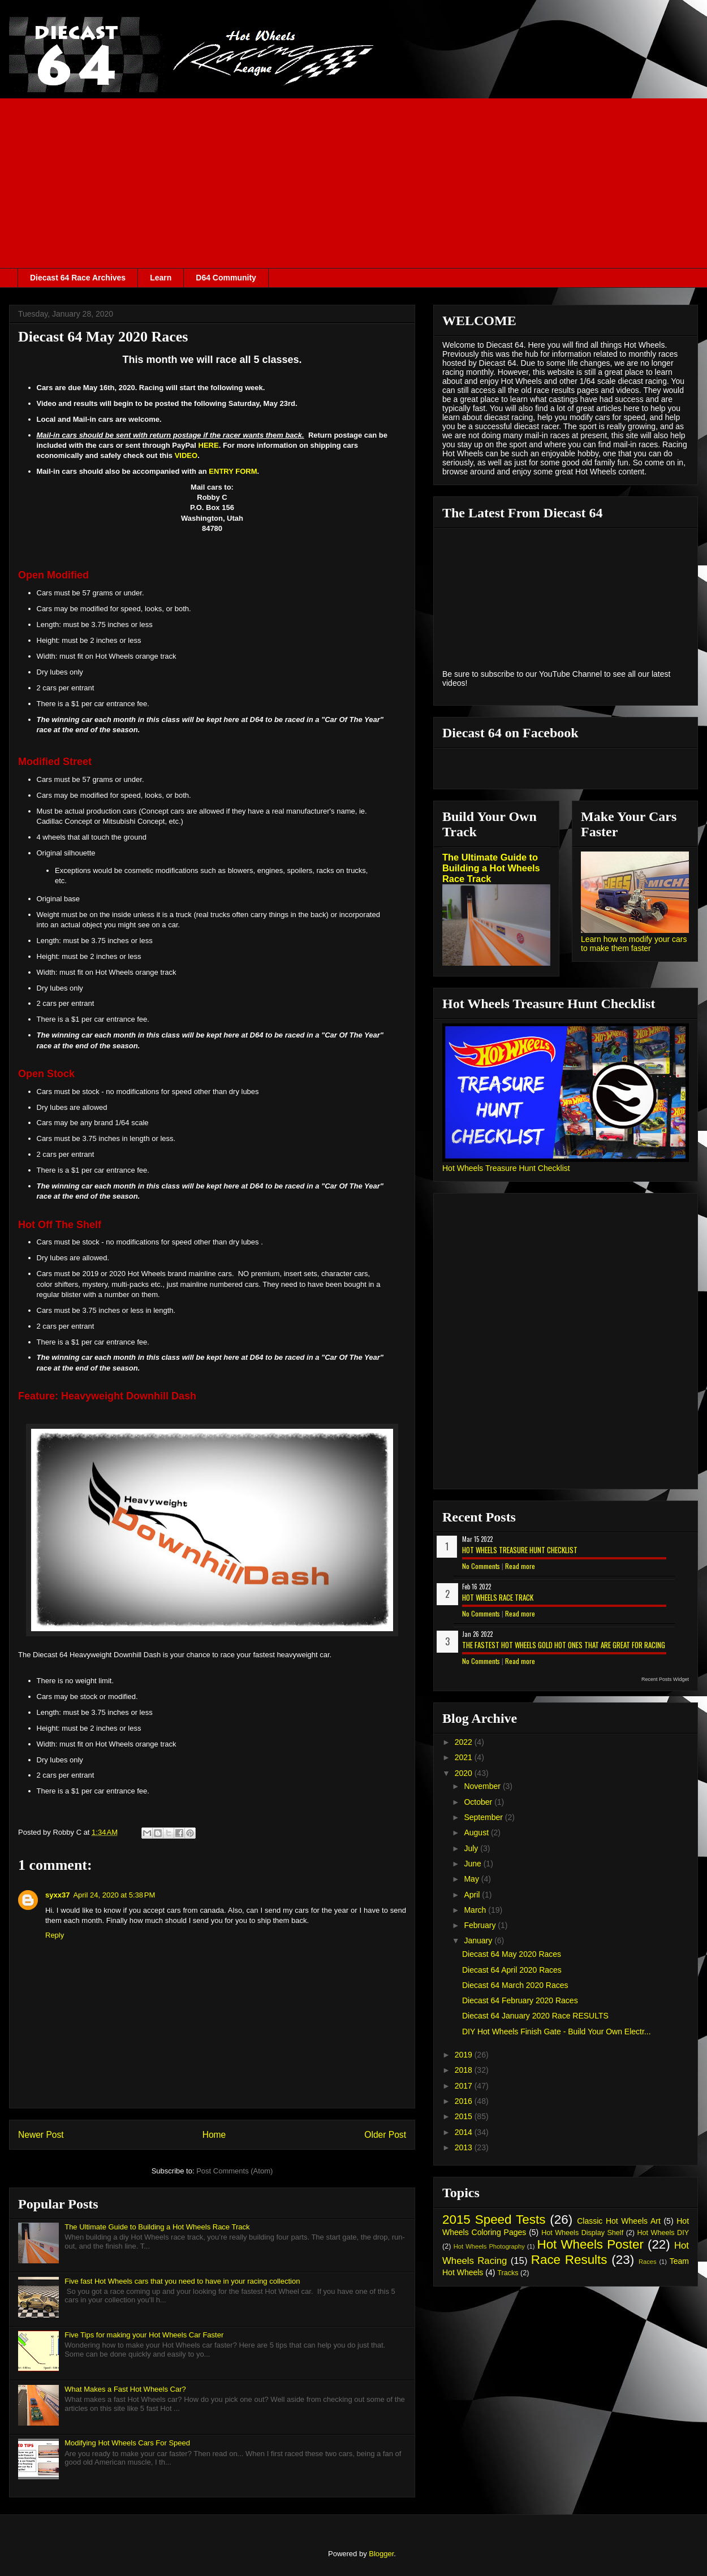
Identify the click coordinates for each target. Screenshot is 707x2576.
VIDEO (186, 455)
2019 (465, 2054)
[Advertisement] (353, 183)
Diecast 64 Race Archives (78, 277)
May (472, 1878)
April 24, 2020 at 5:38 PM (114, 1895)
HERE (209, 445)
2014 (465, 2132)
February (481, 1925)
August (477, 1832)
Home (214, 2135)
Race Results (569, 2260)
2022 (465, 1742)
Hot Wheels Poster (590, 2244)
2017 (465, 2085)
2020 (465, 1773)
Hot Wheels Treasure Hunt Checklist (506, 1168)
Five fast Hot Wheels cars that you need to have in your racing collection (182, 2281)
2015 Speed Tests (493, 2219)
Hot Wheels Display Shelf (582, 2233)
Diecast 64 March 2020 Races (515, 1985)
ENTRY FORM (233, 471)
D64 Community (226, 277)
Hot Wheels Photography (489, 2246)
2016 (465, 2101)
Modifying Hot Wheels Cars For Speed (127, 2443)
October (479, 1801)
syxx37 (57, 1895)
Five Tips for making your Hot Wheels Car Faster (143, 2335)
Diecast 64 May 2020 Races (511, 1954)
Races (648, 2261)
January (479, 1940)
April (473, 1894)
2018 (465, 2069)
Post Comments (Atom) (234, 2171)
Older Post (385, 2135)
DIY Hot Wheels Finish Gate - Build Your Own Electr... (556, 2031)
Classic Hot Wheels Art (619, 2220)
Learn (160, 277)
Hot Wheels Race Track (497, 1597)
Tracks (507, 2273)
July (472, 1848)
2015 (465, 2116)
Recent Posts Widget (665, 1679)
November (483, 1786)
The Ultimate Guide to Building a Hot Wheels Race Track (156, 2227)
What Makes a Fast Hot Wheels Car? (125, 2389)
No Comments (481, 1566)
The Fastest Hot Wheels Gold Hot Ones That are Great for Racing (563, 1644)
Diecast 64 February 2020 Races (520, 2000)
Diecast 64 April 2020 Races (512, 1969)
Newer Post (41, 2135)
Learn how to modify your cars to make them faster (634, 944)
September (484, 1817)
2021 (465, 1757)
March (476, 1909)
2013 (465, 2147)
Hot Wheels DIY (663, 2233)
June (473, 1863)
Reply (54, 1935)
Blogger (381, 2553)
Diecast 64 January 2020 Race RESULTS (535, 2015)
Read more (520, 1566)
